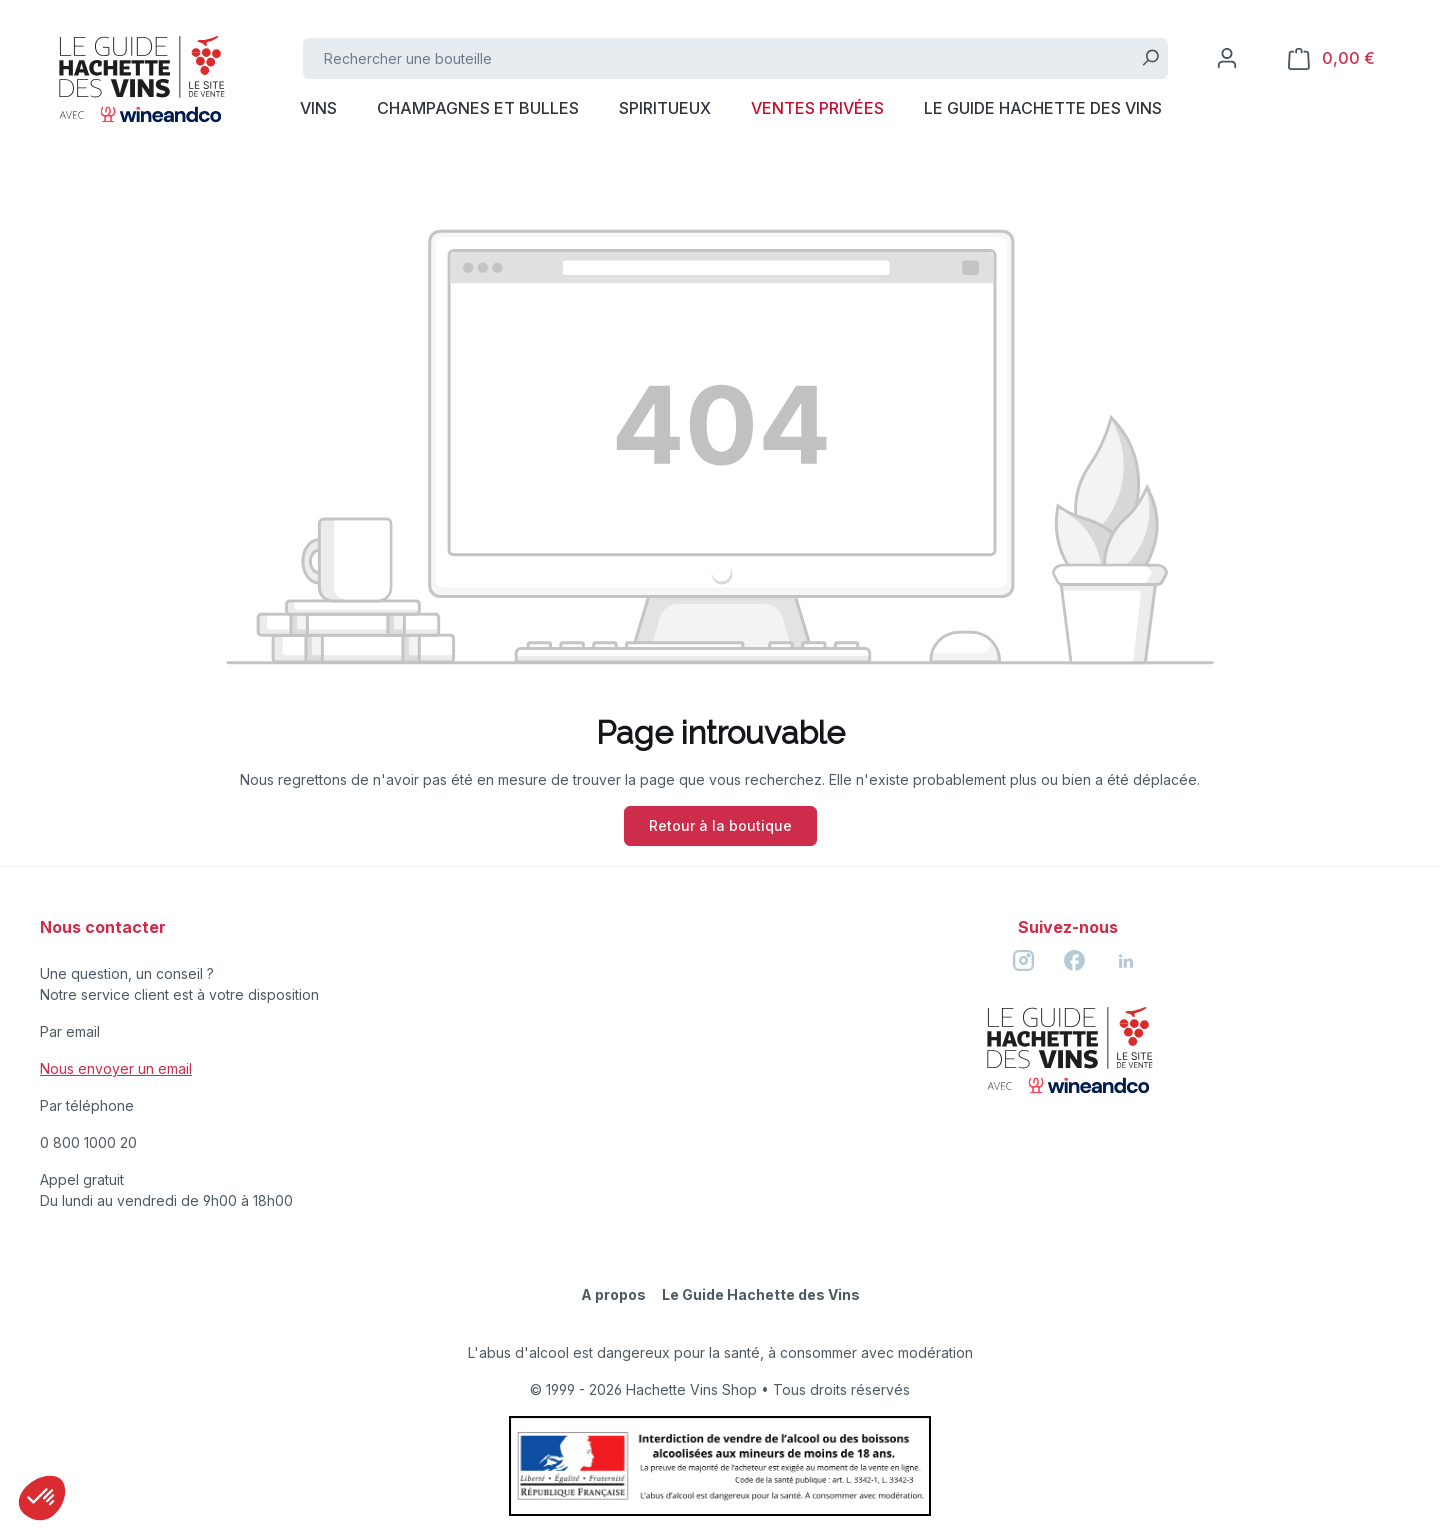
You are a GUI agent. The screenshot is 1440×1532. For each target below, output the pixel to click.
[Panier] (1331, 58)
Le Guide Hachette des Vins (761, 1294)
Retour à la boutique (720, 825)
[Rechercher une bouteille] (718, 58)
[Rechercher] (1150, 58)
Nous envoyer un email (116, 1068)
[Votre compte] (1227, 58)
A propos (613, 1294)
